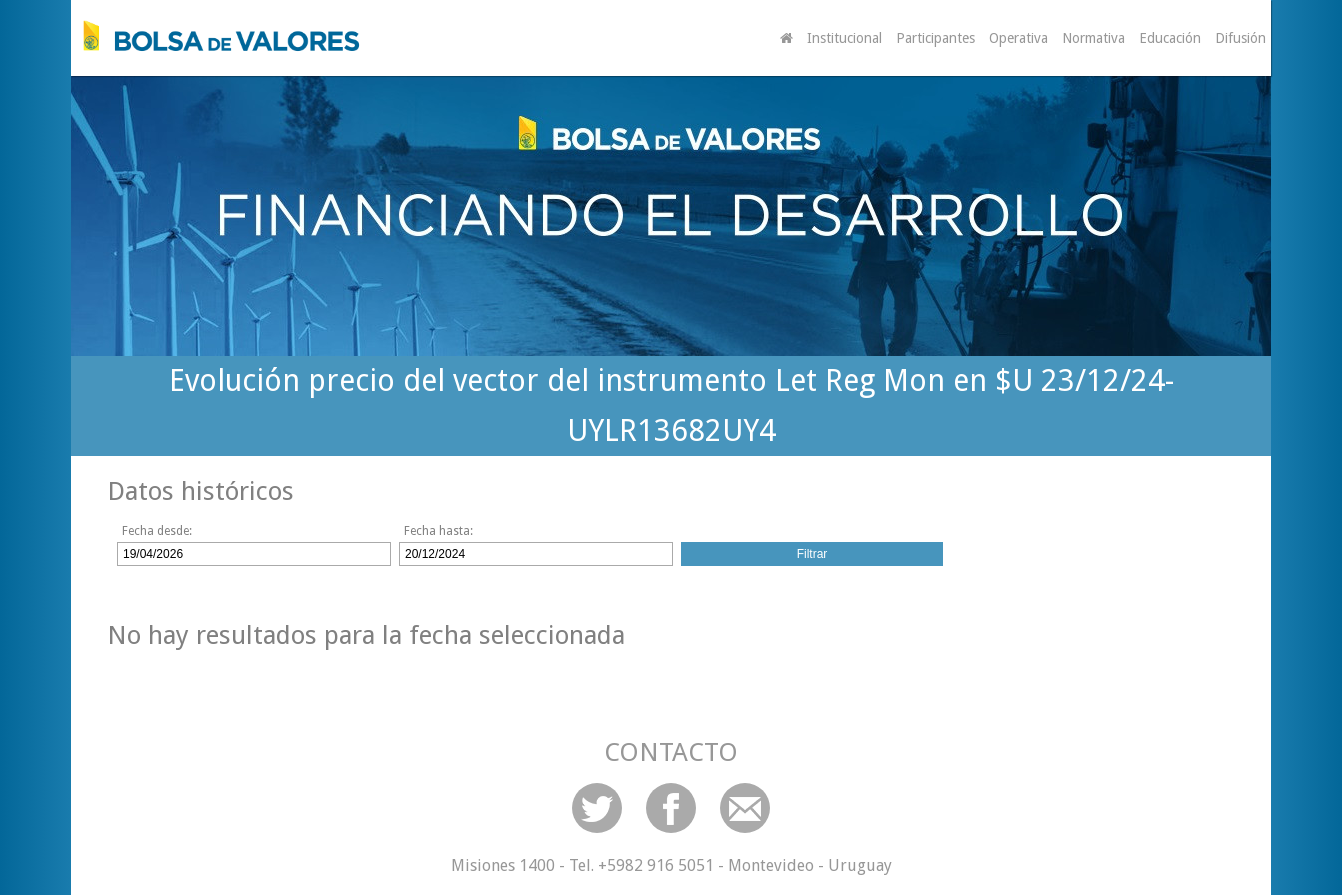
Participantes (935, 38)
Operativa (1018, 38)
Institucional (844, 38)
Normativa (1093, 38)
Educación (1170, 38)
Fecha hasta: (438, 531)
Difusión (1240, 38)
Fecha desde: (157, 531)
